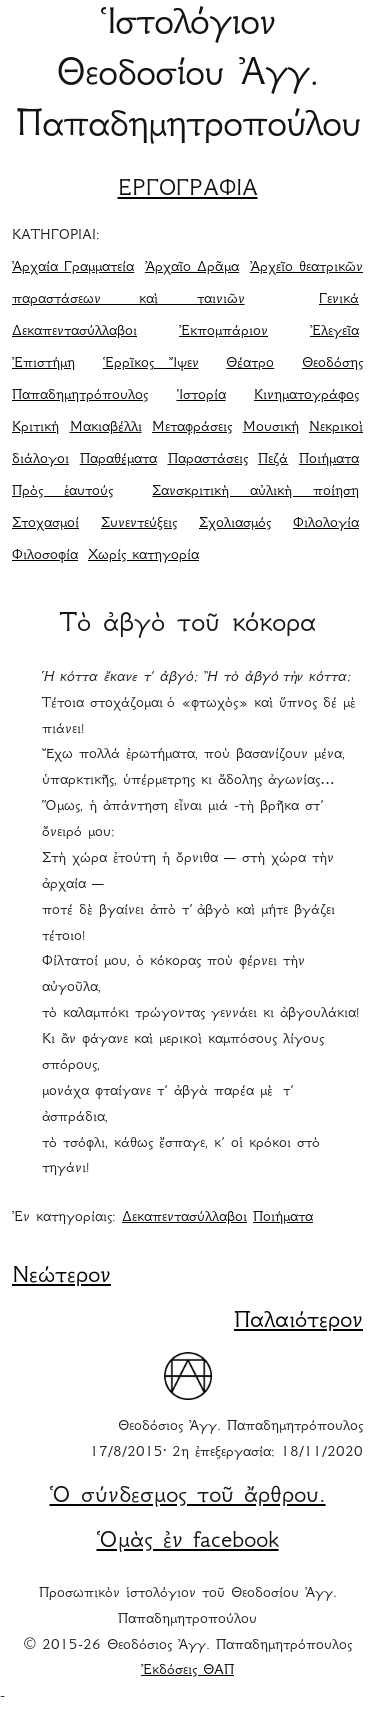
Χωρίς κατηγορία (143, 556)
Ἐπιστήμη (43, 364)
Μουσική (271, 428)
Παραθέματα (118, 460)
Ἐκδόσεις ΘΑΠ (187, 1671)
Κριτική (35, 428)
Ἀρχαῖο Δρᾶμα (192, 268)
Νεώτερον (61, 1277)
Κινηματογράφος (306, 396)
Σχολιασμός (235, 524)
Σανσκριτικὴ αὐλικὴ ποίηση (255, 492)
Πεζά (273, 460)
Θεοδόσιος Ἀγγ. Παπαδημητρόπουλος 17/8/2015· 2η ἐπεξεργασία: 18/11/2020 (226, 1440)
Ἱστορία (201, 396)
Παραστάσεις (208, 460)
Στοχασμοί (45, 524)
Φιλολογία (326, 524)
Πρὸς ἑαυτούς (62, 492)
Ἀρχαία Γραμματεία (73, 268)
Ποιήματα (329, 460)
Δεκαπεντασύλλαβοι (74, 332)
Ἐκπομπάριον (223, 332)
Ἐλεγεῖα (334, 332)
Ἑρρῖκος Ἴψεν (151, 364)
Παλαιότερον (298, 1322)
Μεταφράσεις (192, 428)
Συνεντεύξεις (139, 524)
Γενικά (339, 300)
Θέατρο (250, 364)
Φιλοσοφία (45, 556)
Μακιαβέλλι (106, 428)
